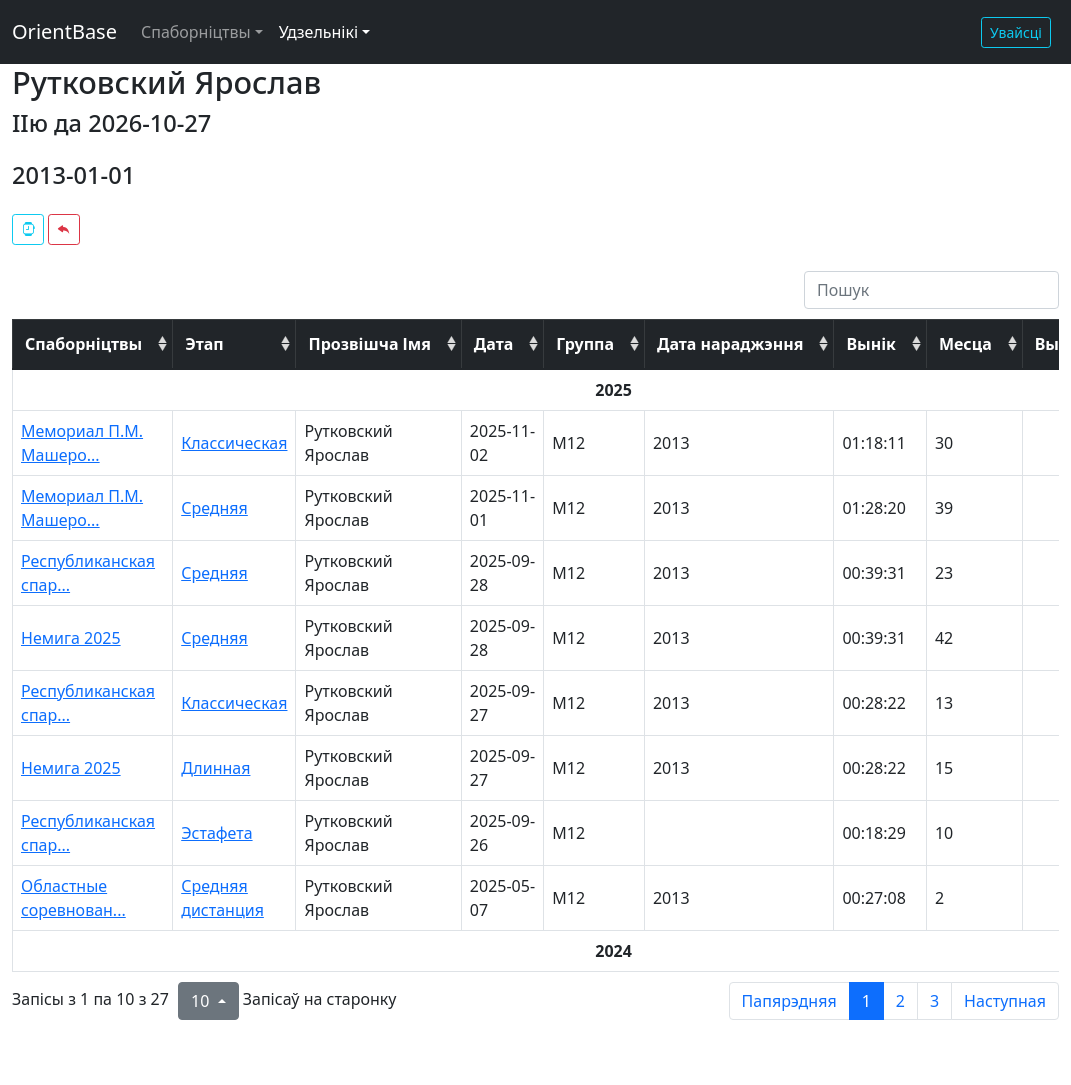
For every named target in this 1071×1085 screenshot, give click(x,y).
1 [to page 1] (866, 1001)
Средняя (214, 508)
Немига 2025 (71, 638)
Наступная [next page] (1005, 1001)
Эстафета (216, 833)
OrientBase (64, 31)
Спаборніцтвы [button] (196, 32)
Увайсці (1016, 32)
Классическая (234, 443)
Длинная (215, 768)
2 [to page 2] (900, 1001)
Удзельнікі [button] (318, 32)
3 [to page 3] (934, 1001)
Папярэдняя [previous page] (789, 1001)
